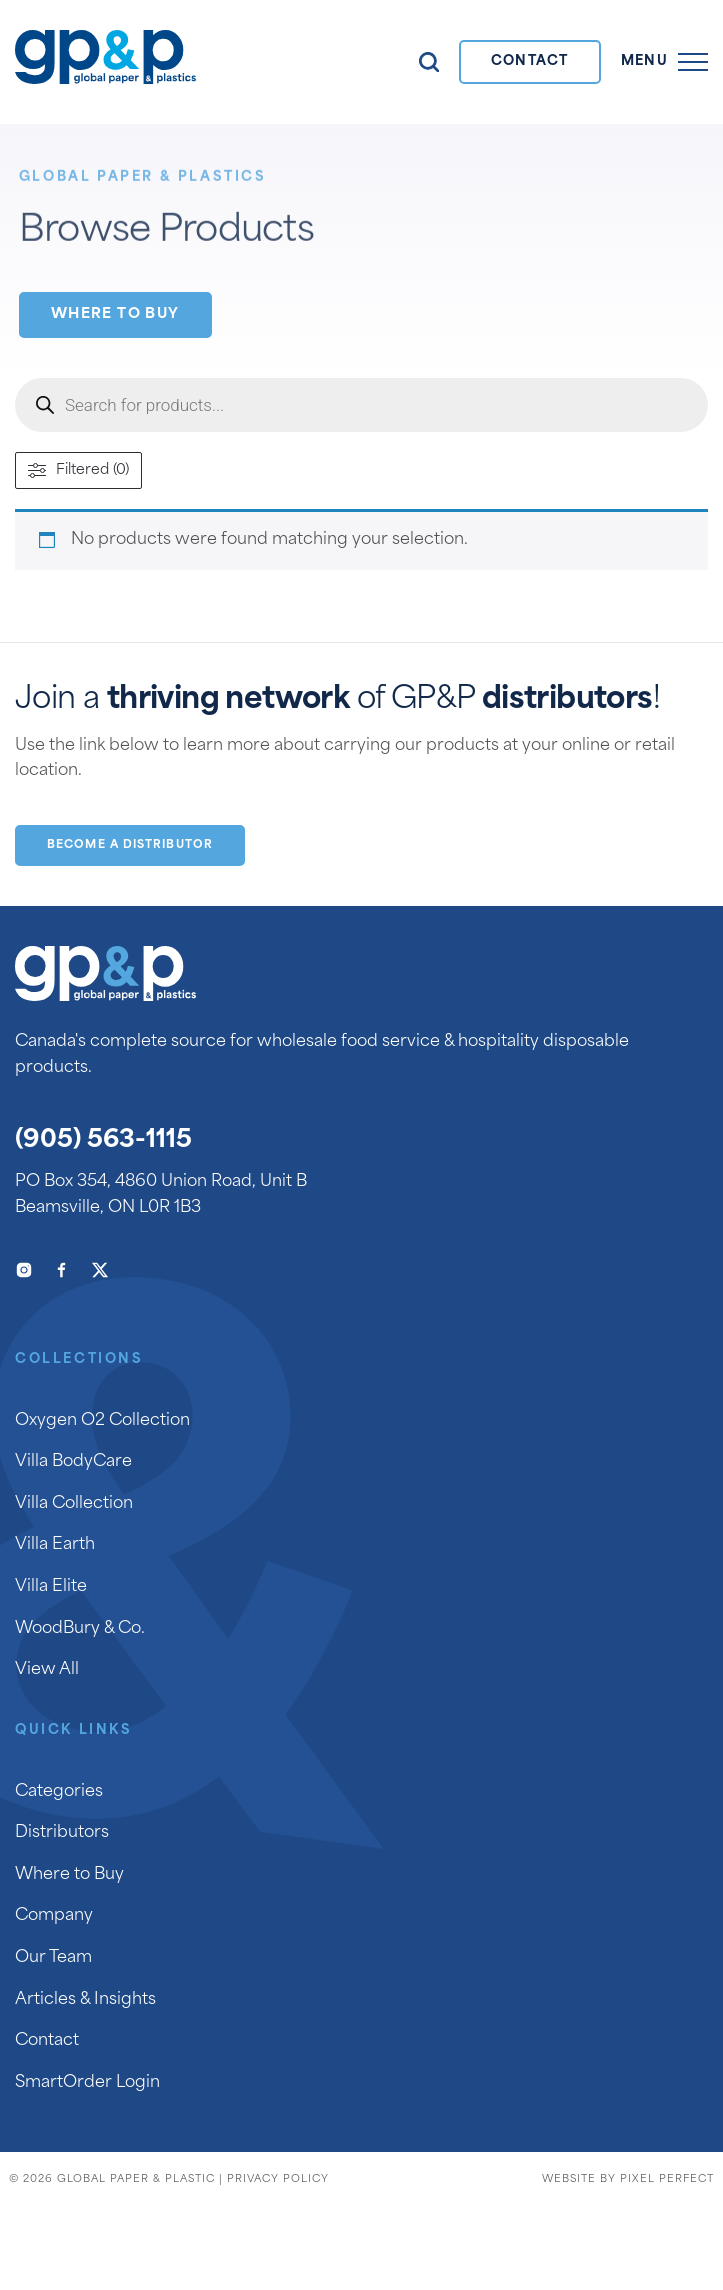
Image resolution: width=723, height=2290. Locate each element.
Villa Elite (51, 1587)
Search (429, 62)
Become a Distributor (130, 845)
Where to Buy (115, 314)
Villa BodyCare (73, 1462)
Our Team (53, 1958)
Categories (59, 1792)
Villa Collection (74, 1504)
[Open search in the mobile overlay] (361, 405)
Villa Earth (55, 1545)
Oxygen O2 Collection (102, 1421)
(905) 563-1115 (103, 1141)
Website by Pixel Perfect (628, 2179)
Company (54, 1916)
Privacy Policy (278, 2179)
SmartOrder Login (87, 2083)
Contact (530, 61)
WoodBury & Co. (80, 1629)
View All (47, 1670)
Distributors (62, 1833)
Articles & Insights (85, 2000)
